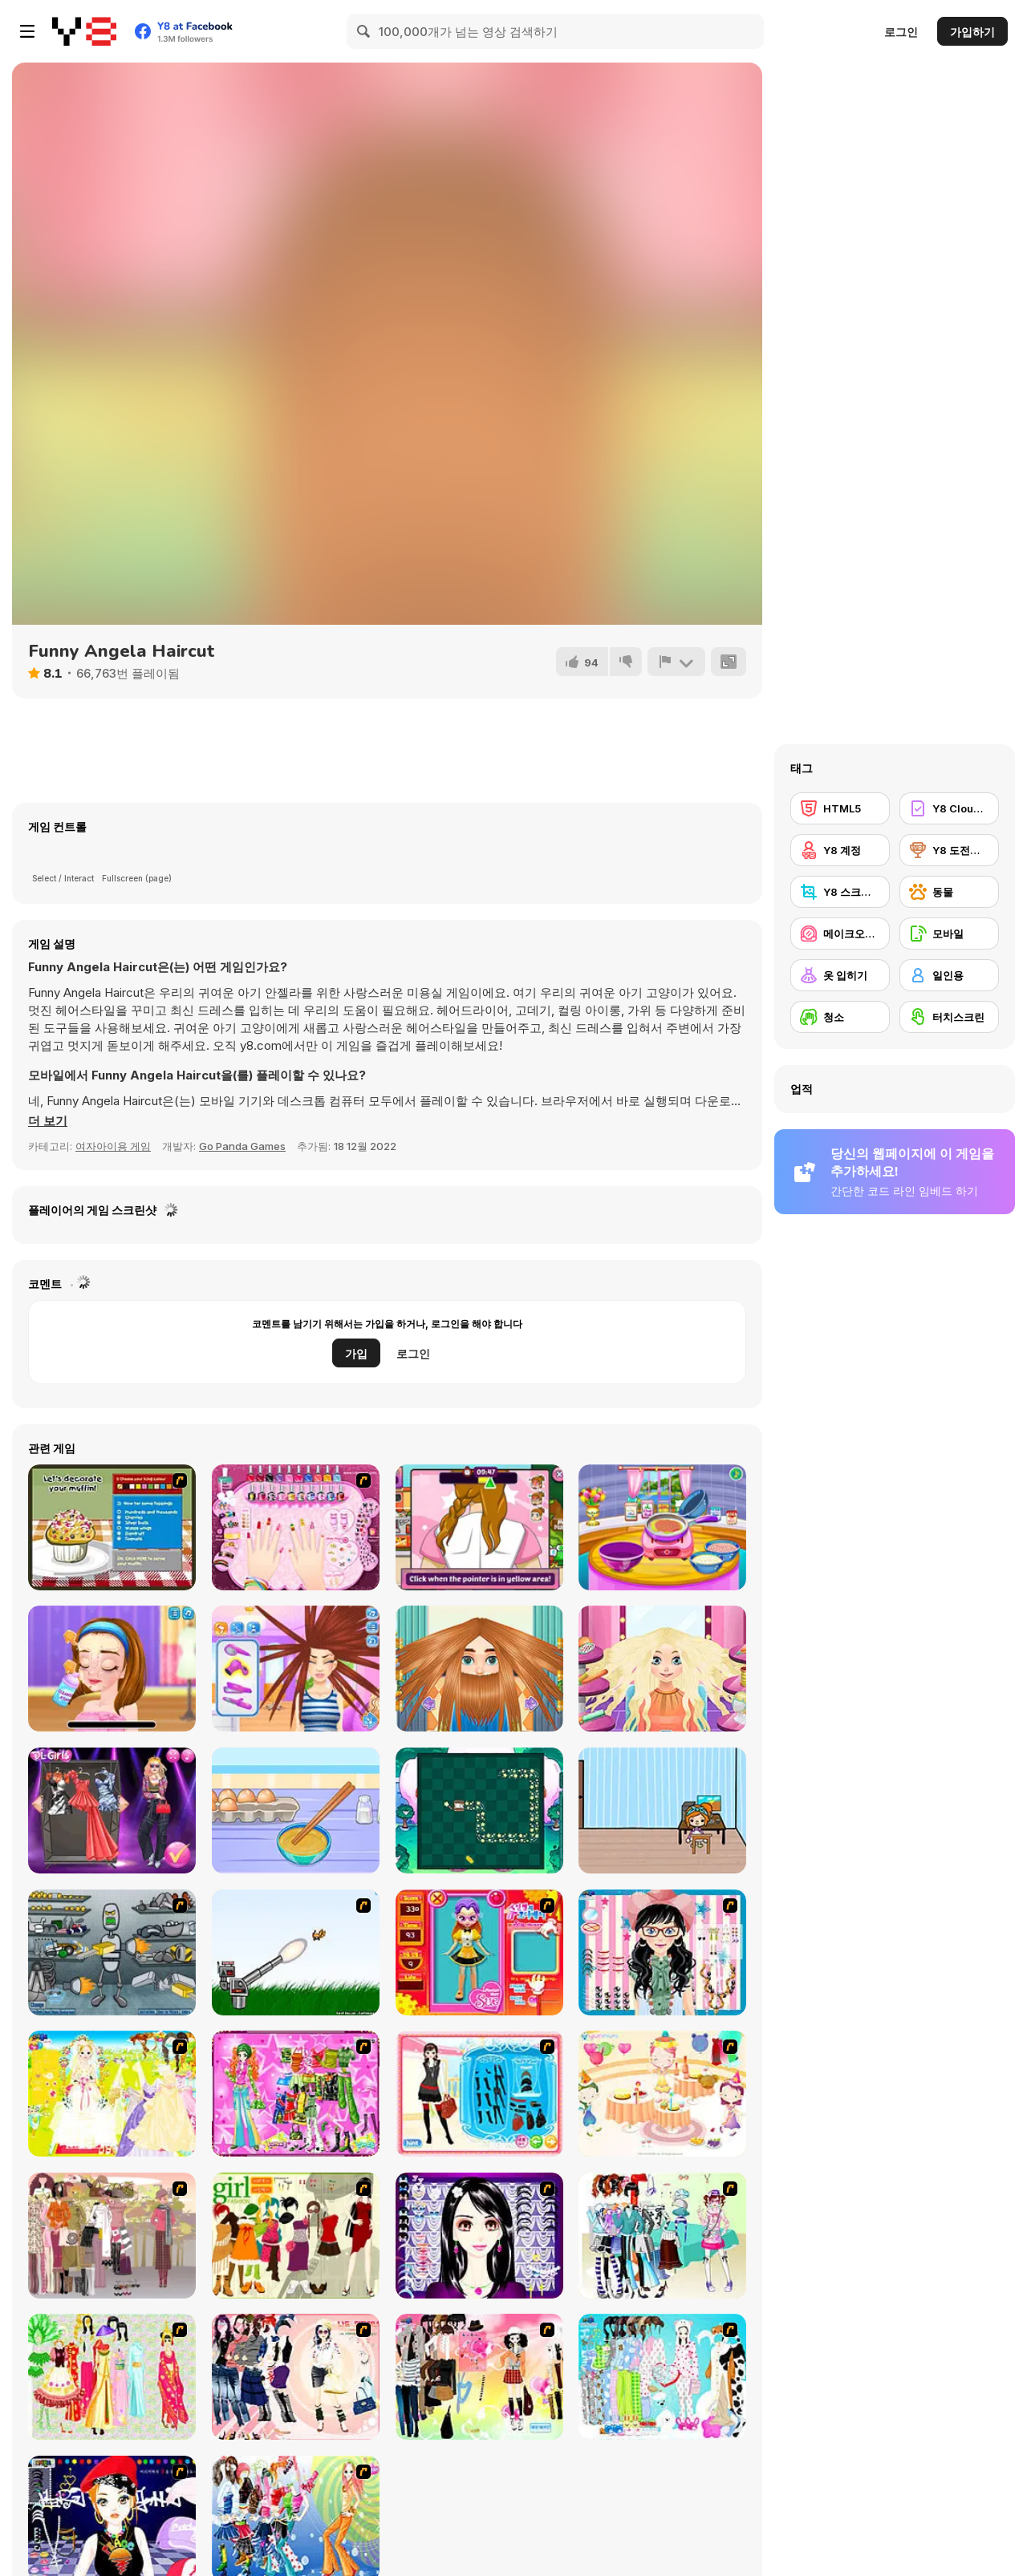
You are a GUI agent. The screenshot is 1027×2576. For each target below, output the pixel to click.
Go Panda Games (242, 1146)
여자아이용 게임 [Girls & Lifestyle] (113, 1146)
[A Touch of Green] (296, 2094)
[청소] (840, 1017)
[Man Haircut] (479, 1669)
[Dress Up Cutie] (662, 1952)
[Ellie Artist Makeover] (112, 1669)
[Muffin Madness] (112, 1527)
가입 (356, 1353)
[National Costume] (112, 2377)
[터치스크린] (949, 1017)
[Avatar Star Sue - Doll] (479, 1952)
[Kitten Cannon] (296, 1952)
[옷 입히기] (840, 975)
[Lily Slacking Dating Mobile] (479, 1527)
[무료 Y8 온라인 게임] (84, 31)
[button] (47, 1121)
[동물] (949, 892)
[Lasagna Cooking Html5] (662, 1527)
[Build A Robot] (112, 1952)
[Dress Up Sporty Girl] (296, 2377)
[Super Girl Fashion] (296, 2236)
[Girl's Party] (662, 2094)
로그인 (901, 31)
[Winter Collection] (662, 2236)
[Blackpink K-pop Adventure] (112, 1810)
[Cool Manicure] (296, 1527)
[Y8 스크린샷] (840, 892)
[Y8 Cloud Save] (949, 808)
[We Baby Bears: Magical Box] (479, 1810)
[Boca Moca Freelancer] (662, 1810)
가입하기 (972, 31)
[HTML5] (840, 808)
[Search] (364, 31)
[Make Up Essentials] (479, 2236)
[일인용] (949, 975)
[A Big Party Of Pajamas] (662, 2377)
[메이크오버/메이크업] (840, 933)
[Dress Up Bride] (112, 2094)
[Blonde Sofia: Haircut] (662, 1669)
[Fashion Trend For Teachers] (112, 2236)
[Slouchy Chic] (479, 2377)
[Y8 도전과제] (949, 850)
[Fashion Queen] (479, 2094)
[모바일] (949, 933)
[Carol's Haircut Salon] (296, 1669)
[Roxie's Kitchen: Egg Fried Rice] (296, 1810)
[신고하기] (676, 661)
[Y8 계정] (840, 850)
